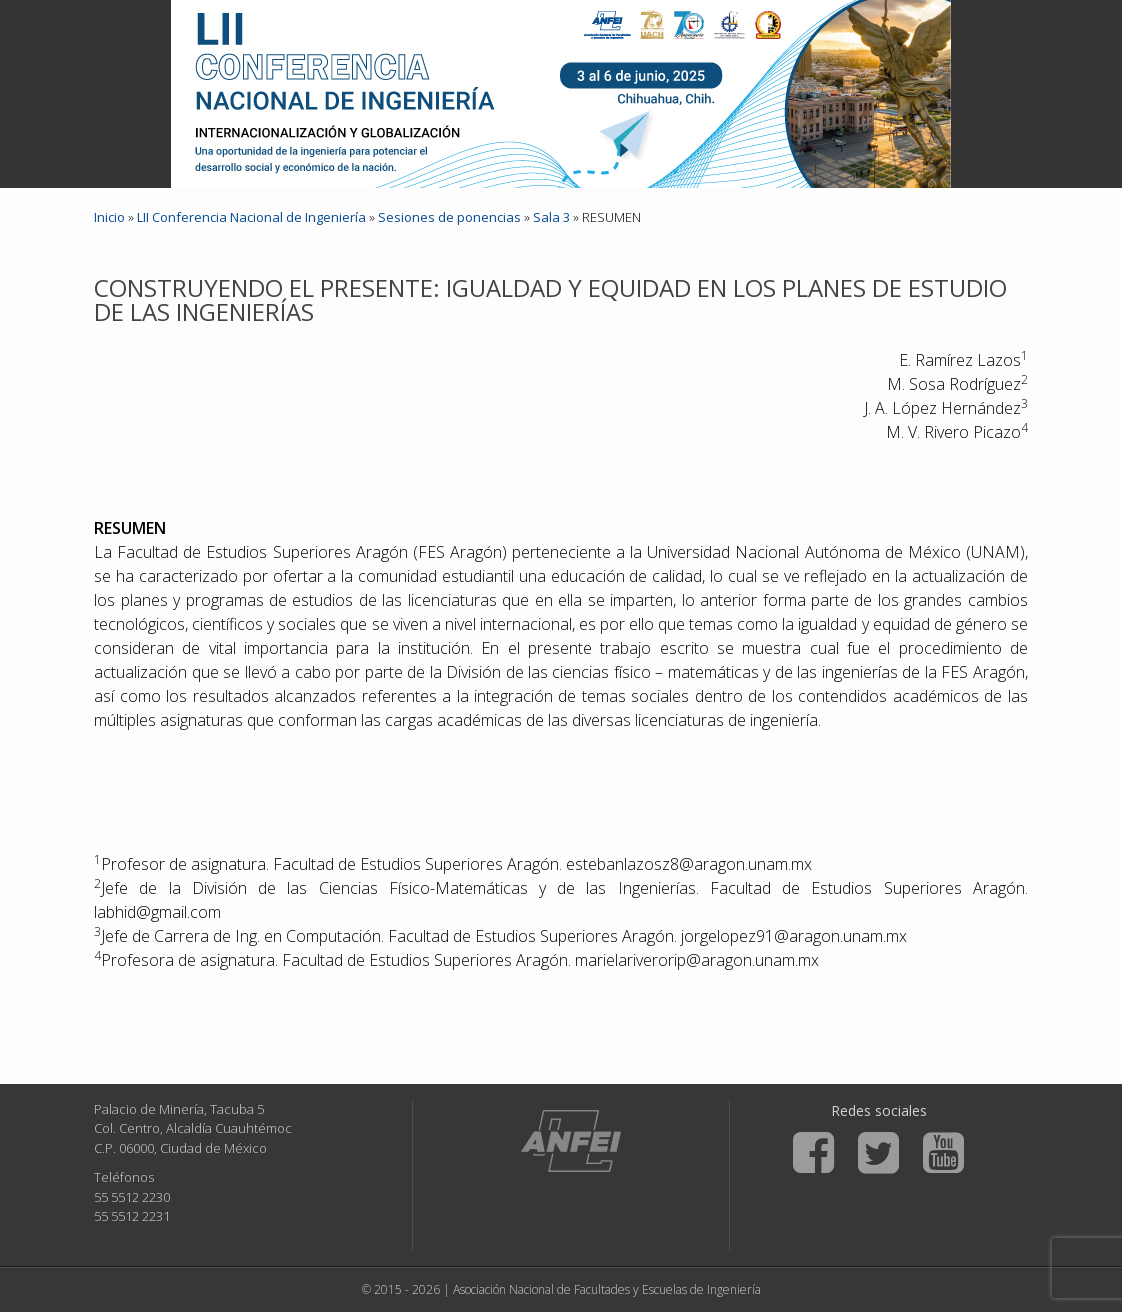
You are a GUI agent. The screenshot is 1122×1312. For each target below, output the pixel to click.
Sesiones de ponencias (449, 217)
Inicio (109, 217)
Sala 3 (551, 217)
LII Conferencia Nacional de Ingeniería (251, 217)
